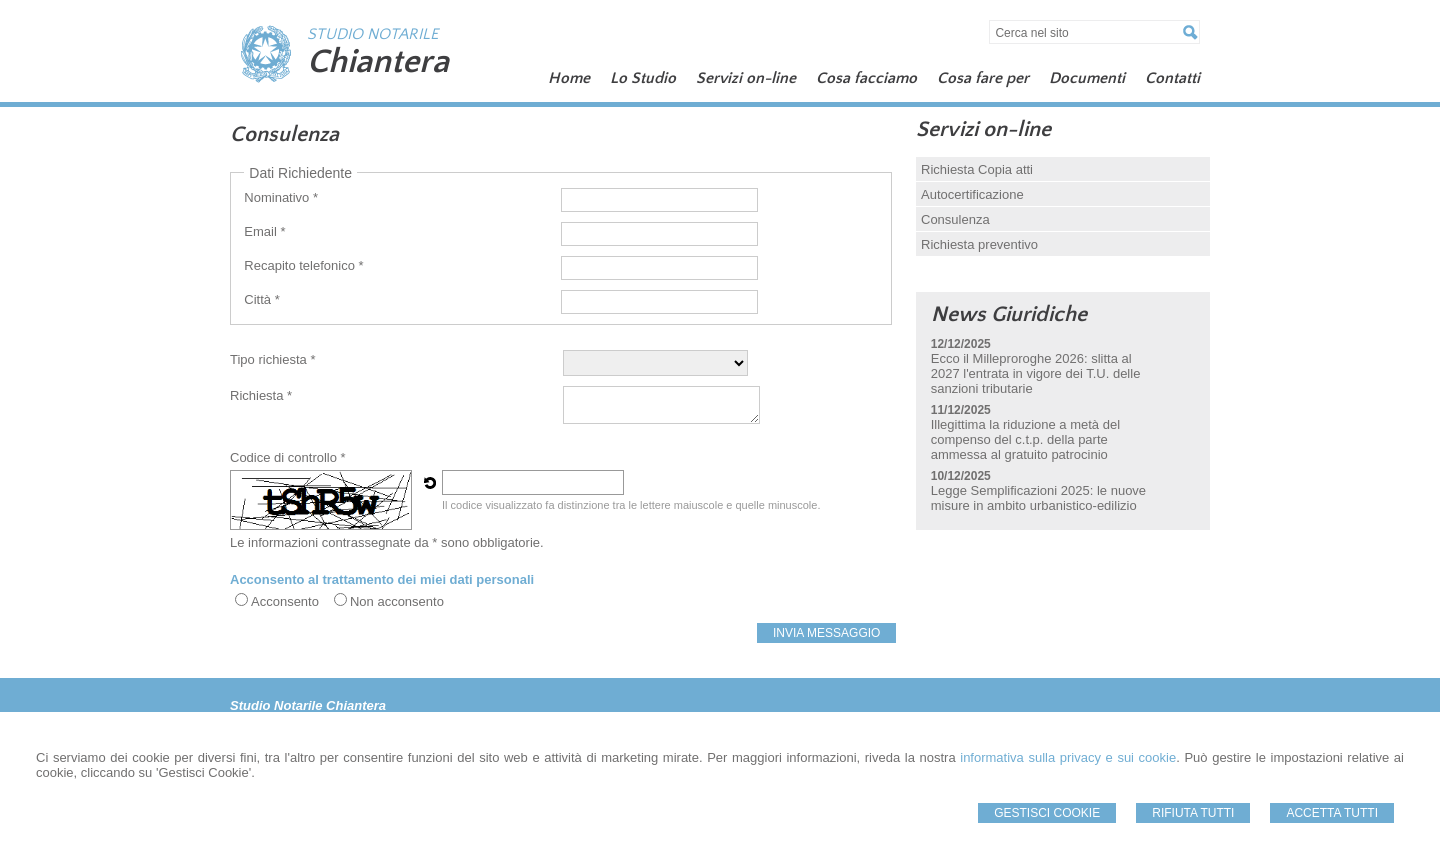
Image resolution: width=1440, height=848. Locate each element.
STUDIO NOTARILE (372, 34)
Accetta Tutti (1332, 813)
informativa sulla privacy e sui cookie (1068, 757)
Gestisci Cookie (1047, 813)
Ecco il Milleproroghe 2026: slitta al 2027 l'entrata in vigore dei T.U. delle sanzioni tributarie (1036, 373)
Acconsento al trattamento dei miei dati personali (382, 579)
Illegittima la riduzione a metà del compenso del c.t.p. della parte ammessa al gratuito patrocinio (1025, 439)
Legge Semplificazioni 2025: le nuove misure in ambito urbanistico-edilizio (1038, 498)
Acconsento (285, 601)
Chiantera (378, 62)
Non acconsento (397, 601)
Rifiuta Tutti (1193, 813)
